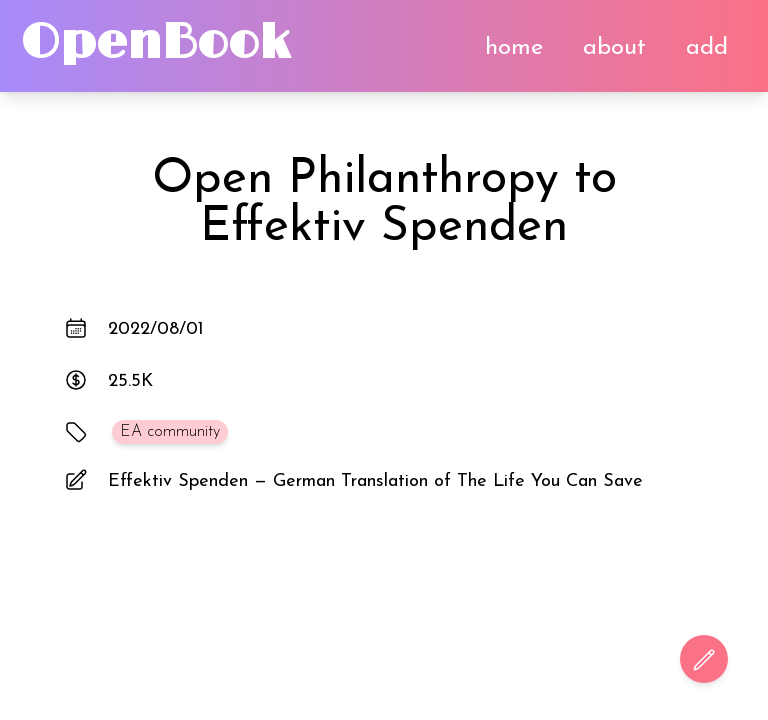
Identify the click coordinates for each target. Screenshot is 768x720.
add (707, 48)
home (514, 48)
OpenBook (155, 43)
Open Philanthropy (355, 180)
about (614, 48)
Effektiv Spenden (384, 228)
